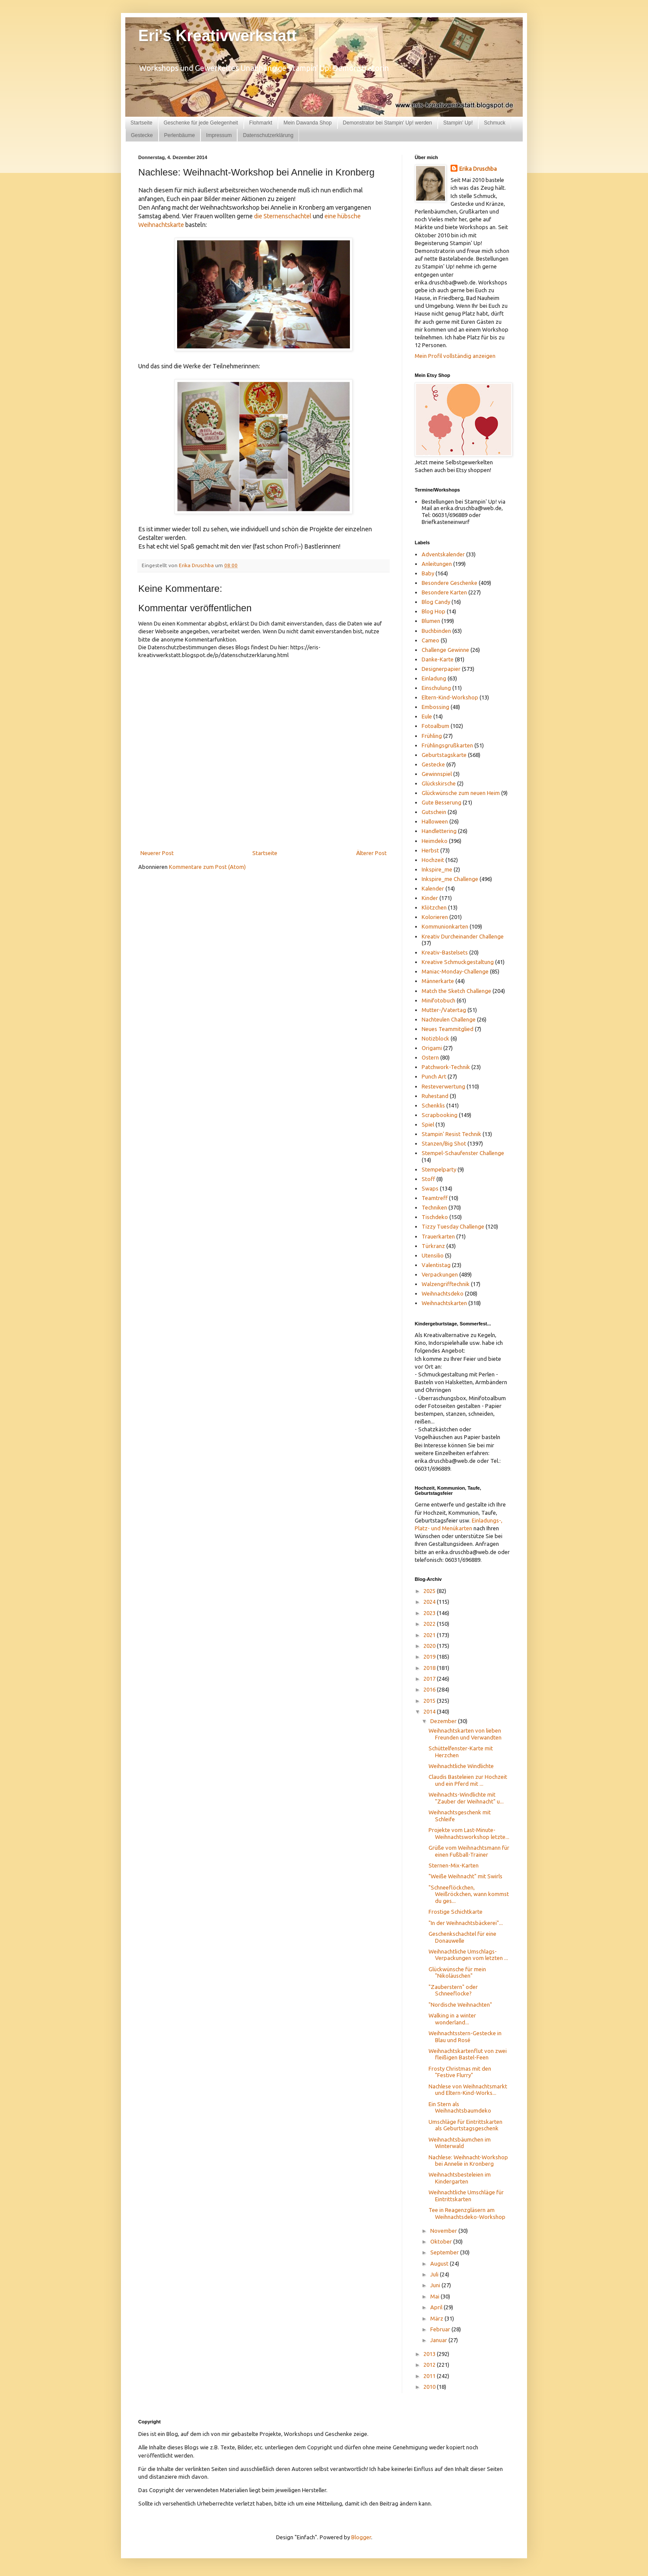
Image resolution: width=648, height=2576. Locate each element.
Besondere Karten (444, 592)
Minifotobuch (438, 1000)
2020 (430, 1646)
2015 (430, 1701)
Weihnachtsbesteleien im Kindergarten (460, 2177)
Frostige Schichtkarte (456, 1912)
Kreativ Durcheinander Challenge (463, 936)
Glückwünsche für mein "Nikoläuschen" (457, 1972)
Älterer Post (371, 853)
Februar (440, 2329)
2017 (430, 1679)
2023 (430, 1613)
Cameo (430, 640)
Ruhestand (435, 1096)
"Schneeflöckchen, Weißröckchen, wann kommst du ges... (469, 1894)
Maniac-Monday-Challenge (455, 971)
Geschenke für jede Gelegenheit (201, 123)
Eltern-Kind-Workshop (450, 697)
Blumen (431, 621)
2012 (430, 2365)
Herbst (430, 850)
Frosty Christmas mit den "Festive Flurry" (460, 2071)
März (437, 2318)
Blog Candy (436, 602)
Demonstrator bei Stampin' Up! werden (387, 123)
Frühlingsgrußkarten (447, 745)
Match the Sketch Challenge (456, 991)
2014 (430, 1711)
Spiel (428, 1124)
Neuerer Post (157, 853)
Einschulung (436, 688)
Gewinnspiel (437, 774)
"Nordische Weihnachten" (460, 2004)
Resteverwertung (443, 1086)
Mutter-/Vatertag (444, 1010)
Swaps (430, 1188)
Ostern (430, 1057)
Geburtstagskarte (444, 755)
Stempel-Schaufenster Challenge (463, 1153)
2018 (430, 1668)
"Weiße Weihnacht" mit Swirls (465, 1876)
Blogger (361, 2537)
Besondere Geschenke (449, 583)
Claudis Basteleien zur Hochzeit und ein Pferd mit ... (468, 1780)
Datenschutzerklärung (268, 135)
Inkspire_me (437, 869)
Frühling (432, 736)
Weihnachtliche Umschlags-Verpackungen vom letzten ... (468, 1954)
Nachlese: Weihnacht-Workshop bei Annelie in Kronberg (468, 2160)
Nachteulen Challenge (449, 1019)
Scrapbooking (439, 1115)
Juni (436, 2285)
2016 (430, 1689)
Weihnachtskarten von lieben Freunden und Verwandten (465, 1733)
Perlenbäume (179, 135)
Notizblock (435, 1038)
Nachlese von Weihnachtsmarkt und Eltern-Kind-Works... (468, 2089)
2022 (430, 1624)
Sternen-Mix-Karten (454, 1865)
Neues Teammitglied (447, 1029)
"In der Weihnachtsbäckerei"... (466, 1923)
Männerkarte (438, 981)
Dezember (444, 1721)
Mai (435, 2296)
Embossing (435, 707)
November (444, 2231)
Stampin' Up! (458, 123)
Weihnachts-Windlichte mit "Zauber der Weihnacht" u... (466, 1797)
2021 (430, 1635)
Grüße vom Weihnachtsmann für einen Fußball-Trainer (469, 1851)
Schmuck (494, 123)
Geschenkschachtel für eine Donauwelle (462, 1937)
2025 (430, 1591)
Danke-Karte (438, 659)
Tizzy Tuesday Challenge (453, 1226)
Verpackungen (440, 1274)
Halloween (435, 821)
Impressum (219, 135)
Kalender (433, 888)
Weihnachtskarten (444, 1303)
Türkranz (433, 1246)
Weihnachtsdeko (443, 1293)
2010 (430, 2387)
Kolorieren (435, 917)
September (445, 2252)
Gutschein (434, 812)
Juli (435, 2274)
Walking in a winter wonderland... (452, 2018)
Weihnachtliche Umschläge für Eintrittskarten (466, 2195)
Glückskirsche (439, 783)
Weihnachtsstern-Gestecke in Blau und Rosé (465, 2036)
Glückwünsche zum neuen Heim (461, 793)
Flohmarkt (260, 123)
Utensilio (433, 1255)
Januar (439, 2340)
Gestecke (142, 135)
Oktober (441, 2241)
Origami (432, 1048)
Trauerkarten (438, 1236)
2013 (430, 2354)
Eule (427, 716)
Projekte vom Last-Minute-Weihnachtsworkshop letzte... (469, 1833)
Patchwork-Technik (446, 1067)
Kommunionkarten (445, 926)
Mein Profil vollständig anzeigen (455, 356)
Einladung (434, 678)
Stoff (428, 1179)
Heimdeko (435, 841)
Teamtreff (435, 1198)
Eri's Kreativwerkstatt (217, 36)
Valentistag (436, 1265)
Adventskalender (443, 554)
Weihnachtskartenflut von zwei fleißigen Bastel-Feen (468, 2054)
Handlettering (439, 831)
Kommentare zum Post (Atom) (207, 867)
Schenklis (433, 1105)
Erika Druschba (478, 169)
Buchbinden (436, 631)
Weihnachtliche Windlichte (461, 1766)
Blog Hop (433, 611)
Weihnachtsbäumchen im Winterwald (460, 2142)
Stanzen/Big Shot (444, 1143)
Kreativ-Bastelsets (445, 952)
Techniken (434, 1207)
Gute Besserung (441, 802)
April (437, 2307)
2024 (430, 1602)
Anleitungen (437, 564)
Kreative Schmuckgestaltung (458, 962)
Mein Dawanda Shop (307, 123)
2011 (430, 2376)
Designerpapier (441, 669)
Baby (428, 573)
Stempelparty (439, 1169)
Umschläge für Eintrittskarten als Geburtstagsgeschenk (465, 2125)
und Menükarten (451, 1528)
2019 (430, 1656)
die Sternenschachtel (282, 216)
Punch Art (434, 1076)
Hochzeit (433, 860)
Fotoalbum (435, 726)
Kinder (430, 898)
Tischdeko (435, 1217)
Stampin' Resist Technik (451, 1134)
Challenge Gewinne (445, 650)
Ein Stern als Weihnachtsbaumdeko (460, 2107)
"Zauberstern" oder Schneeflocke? (453, 1990)
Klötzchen (434, 907)
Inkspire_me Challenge (450, 879)
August (440, 2263)
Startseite (141, 123)
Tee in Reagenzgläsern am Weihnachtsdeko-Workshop (467, 2213)
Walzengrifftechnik (446, 1284)
